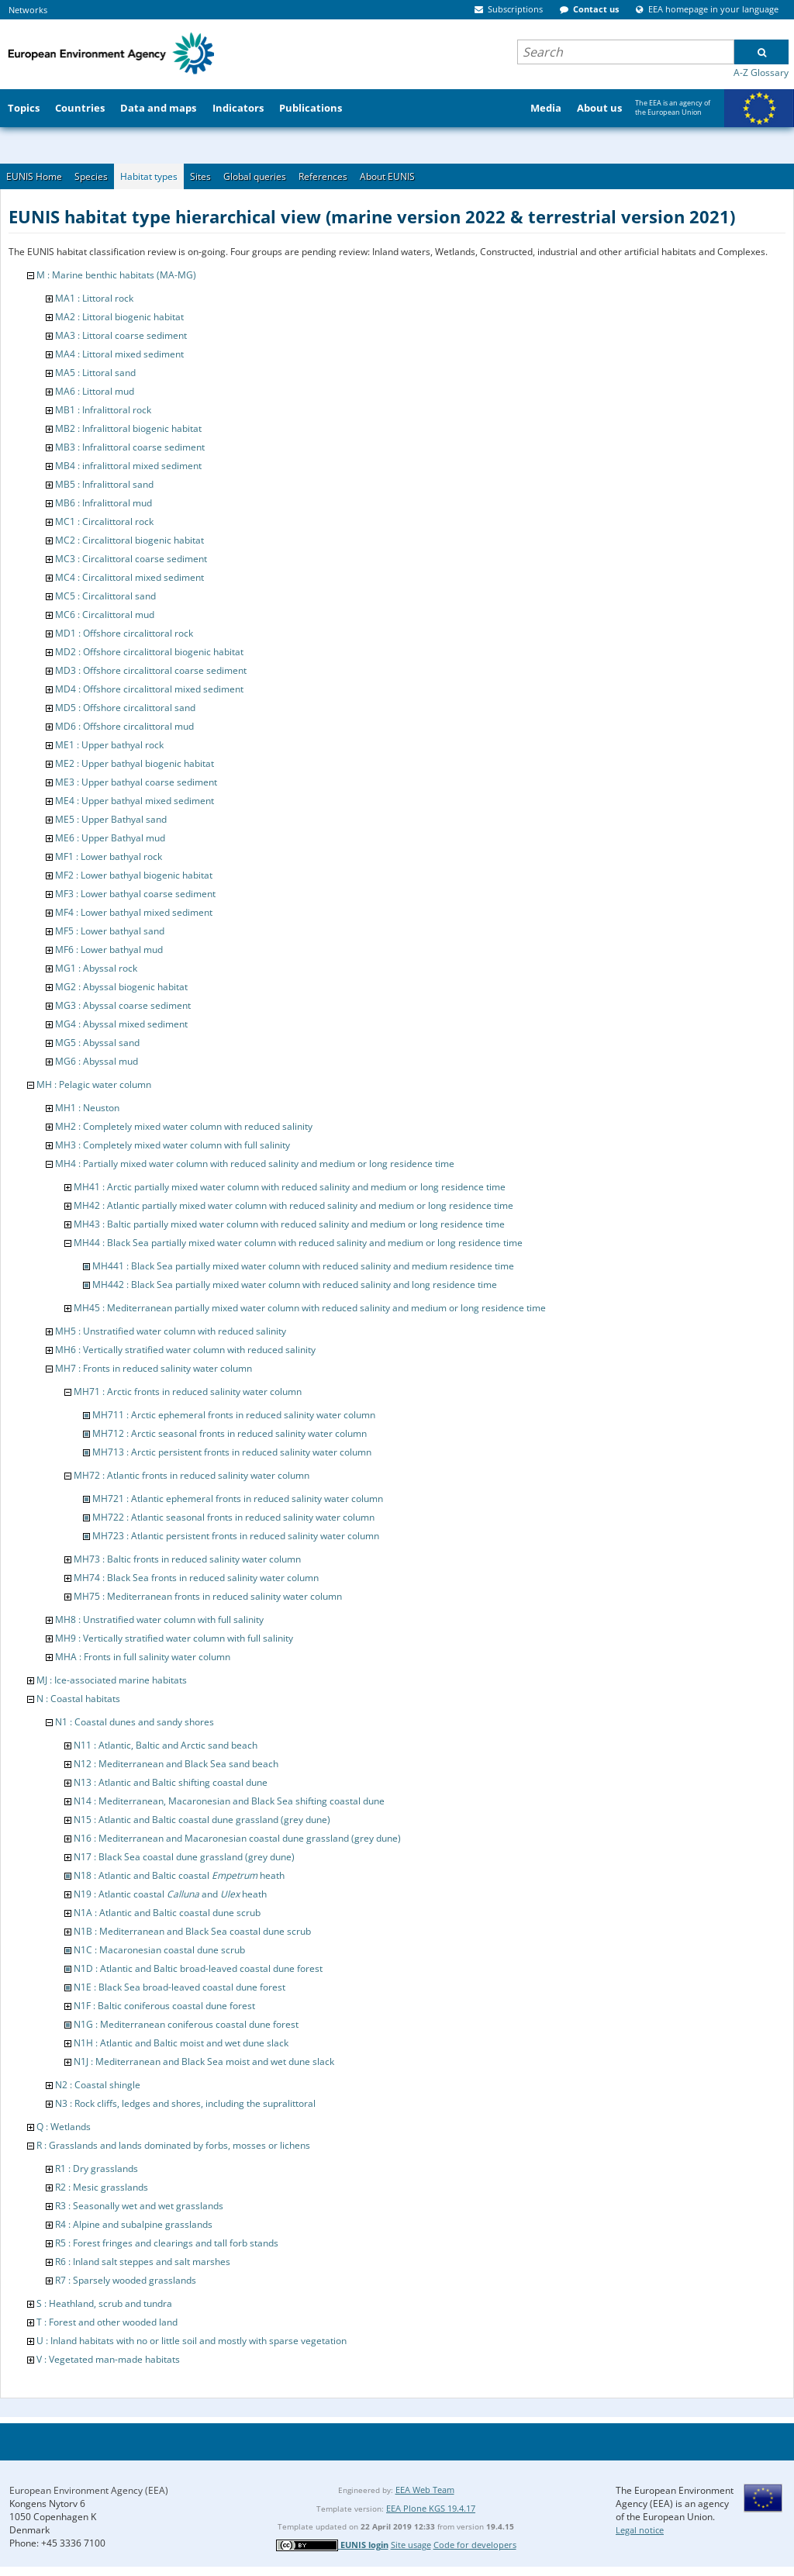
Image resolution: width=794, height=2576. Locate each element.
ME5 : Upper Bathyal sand (111, 819)
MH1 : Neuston (87, 1107)
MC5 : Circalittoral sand (105, 596)
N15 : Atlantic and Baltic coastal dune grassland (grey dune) (202, 1819)
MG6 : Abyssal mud (96, 1061)
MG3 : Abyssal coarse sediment (123, 1005)
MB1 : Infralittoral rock (103, 409)
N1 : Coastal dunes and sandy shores (134, 1721)
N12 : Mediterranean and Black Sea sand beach (176, 1763)
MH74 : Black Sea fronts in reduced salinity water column (196, 1577)
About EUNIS (387, 176)
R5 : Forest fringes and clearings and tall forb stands (166, 2243)
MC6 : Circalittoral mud (104, 614)
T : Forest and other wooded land (107, 2322)
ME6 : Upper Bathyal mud (110, 837)
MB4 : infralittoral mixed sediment (128, 465)
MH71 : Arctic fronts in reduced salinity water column (188, 1391)
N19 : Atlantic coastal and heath (170, 1894)
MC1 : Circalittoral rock (104, 521)
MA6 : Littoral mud (94, 391)
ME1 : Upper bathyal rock (109, 744)
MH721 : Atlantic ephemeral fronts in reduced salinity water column (237, 1498)
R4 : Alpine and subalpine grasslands (133, 2224)
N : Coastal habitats (78, 1698)
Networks (28, 10)
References (323, 176)
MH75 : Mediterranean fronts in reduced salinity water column (208, 1596)
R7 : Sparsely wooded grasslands (125, 2280)
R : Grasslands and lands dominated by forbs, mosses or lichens (173, 2145)
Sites (200, 176)
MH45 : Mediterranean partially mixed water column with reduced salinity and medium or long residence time (310, 1307)
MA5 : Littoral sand (95, 372)
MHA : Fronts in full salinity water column (142, 1656)
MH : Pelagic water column (93, 1084)
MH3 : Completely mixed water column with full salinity (172, 1145)
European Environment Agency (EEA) (88, 2490)
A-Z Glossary (761, 72)
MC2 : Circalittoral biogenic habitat (129, 540)
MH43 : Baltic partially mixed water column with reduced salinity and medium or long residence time (289, 1224)
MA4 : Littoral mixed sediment (119, 354)
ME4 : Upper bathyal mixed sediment (134, 800)
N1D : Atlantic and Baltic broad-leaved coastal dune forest (198, 1968)
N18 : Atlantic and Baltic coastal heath (179, 1875)
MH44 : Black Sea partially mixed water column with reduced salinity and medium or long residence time (298, 1242)
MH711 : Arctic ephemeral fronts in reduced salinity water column (233, 1414)
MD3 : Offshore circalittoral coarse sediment (151, 670)
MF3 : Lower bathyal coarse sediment (135, 893)
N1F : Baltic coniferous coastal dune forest (164, 2005)
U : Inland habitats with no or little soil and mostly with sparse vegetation (191, 2340)
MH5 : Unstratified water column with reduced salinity (170, 1331)
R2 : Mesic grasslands (101, 2187)
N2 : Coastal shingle (97, 2084)
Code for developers (474, 2544)
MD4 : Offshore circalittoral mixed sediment (149, 689)
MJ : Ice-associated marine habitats (111, 1680)
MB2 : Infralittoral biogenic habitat (128, 428)
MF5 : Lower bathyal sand (109, 931)
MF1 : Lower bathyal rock (108, 856)
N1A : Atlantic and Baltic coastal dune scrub (167, 1912)
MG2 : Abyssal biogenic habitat (121, 986)
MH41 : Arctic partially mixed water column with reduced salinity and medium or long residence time (290, 1186)
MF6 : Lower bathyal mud (109, 949)
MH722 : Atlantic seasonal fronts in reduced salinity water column (233, 1517)
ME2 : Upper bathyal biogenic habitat (134, 763)
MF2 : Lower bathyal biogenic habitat (133, 875)
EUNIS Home (34, 176)
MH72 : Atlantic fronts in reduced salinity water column (191, 1475)
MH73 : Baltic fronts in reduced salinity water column (187, 1559)
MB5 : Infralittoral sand (104, 484)
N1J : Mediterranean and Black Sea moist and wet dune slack (204, 2061)
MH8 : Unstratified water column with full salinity (159, 1619)
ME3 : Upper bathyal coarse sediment (136, 782)
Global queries (254, 176)
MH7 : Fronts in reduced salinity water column (153, 1368)
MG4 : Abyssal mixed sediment (121, 1024)
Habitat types (149, 176)
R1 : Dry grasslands (96, 2168)
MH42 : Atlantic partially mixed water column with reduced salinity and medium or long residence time (293, 1205)
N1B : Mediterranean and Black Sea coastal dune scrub (192, 1931)
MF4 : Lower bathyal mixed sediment (133, 912)
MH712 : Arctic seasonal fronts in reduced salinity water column (229, 1433)
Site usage (411, 2544)
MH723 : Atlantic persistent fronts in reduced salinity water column (235, 1535)
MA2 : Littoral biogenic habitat (119, 316)
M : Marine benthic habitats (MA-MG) (116, 274)
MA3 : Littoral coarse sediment (121, 335)
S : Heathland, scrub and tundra (104, 2303)
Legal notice (640, 2530)
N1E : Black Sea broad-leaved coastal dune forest (179, 1987)
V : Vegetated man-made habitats (108, 2359)
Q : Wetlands (63, 2126)
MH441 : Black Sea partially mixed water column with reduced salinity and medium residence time (303, 1265)
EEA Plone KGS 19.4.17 (430, 2508)
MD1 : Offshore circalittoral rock (124, 633)
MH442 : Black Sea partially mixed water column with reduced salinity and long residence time (294, 1284)
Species (91, 176)
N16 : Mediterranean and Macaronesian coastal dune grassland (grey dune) (237, 1838)
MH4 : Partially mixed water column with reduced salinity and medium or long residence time (254, 1163)
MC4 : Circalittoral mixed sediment (129, 577)
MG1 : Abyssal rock (96, 968)
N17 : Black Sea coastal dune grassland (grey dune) (184, 1856)
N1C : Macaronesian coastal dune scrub (159, 1949)
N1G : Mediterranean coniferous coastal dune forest (186, 2024)
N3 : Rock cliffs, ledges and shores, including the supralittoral (185, 2103)
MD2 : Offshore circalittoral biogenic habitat (149, 651)
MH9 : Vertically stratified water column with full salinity (174, 1638)
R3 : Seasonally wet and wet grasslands (139, 2205)
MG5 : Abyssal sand (97, 1042)
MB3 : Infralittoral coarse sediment (130, 447)
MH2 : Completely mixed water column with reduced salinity (183, 1126)
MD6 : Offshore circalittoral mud (124, 726)
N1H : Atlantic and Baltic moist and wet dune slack (181, 2042)
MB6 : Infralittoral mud (103, 502)
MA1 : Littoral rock (94, 298)
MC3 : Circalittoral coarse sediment (131, 558)
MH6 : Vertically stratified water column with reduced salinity (185, 1349)
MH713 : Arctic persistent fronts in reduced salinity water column (231, 1452)
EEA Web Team (424, 2489)
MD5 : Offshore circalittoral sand (125, 707)
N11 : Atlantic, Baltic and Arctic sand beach (165, 1745)
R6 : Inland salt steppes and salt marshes (142, 2261)
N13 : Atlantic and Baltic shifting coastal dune (171, 1782)
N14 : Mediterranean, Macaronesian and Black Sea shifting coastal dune (229, 1801)
